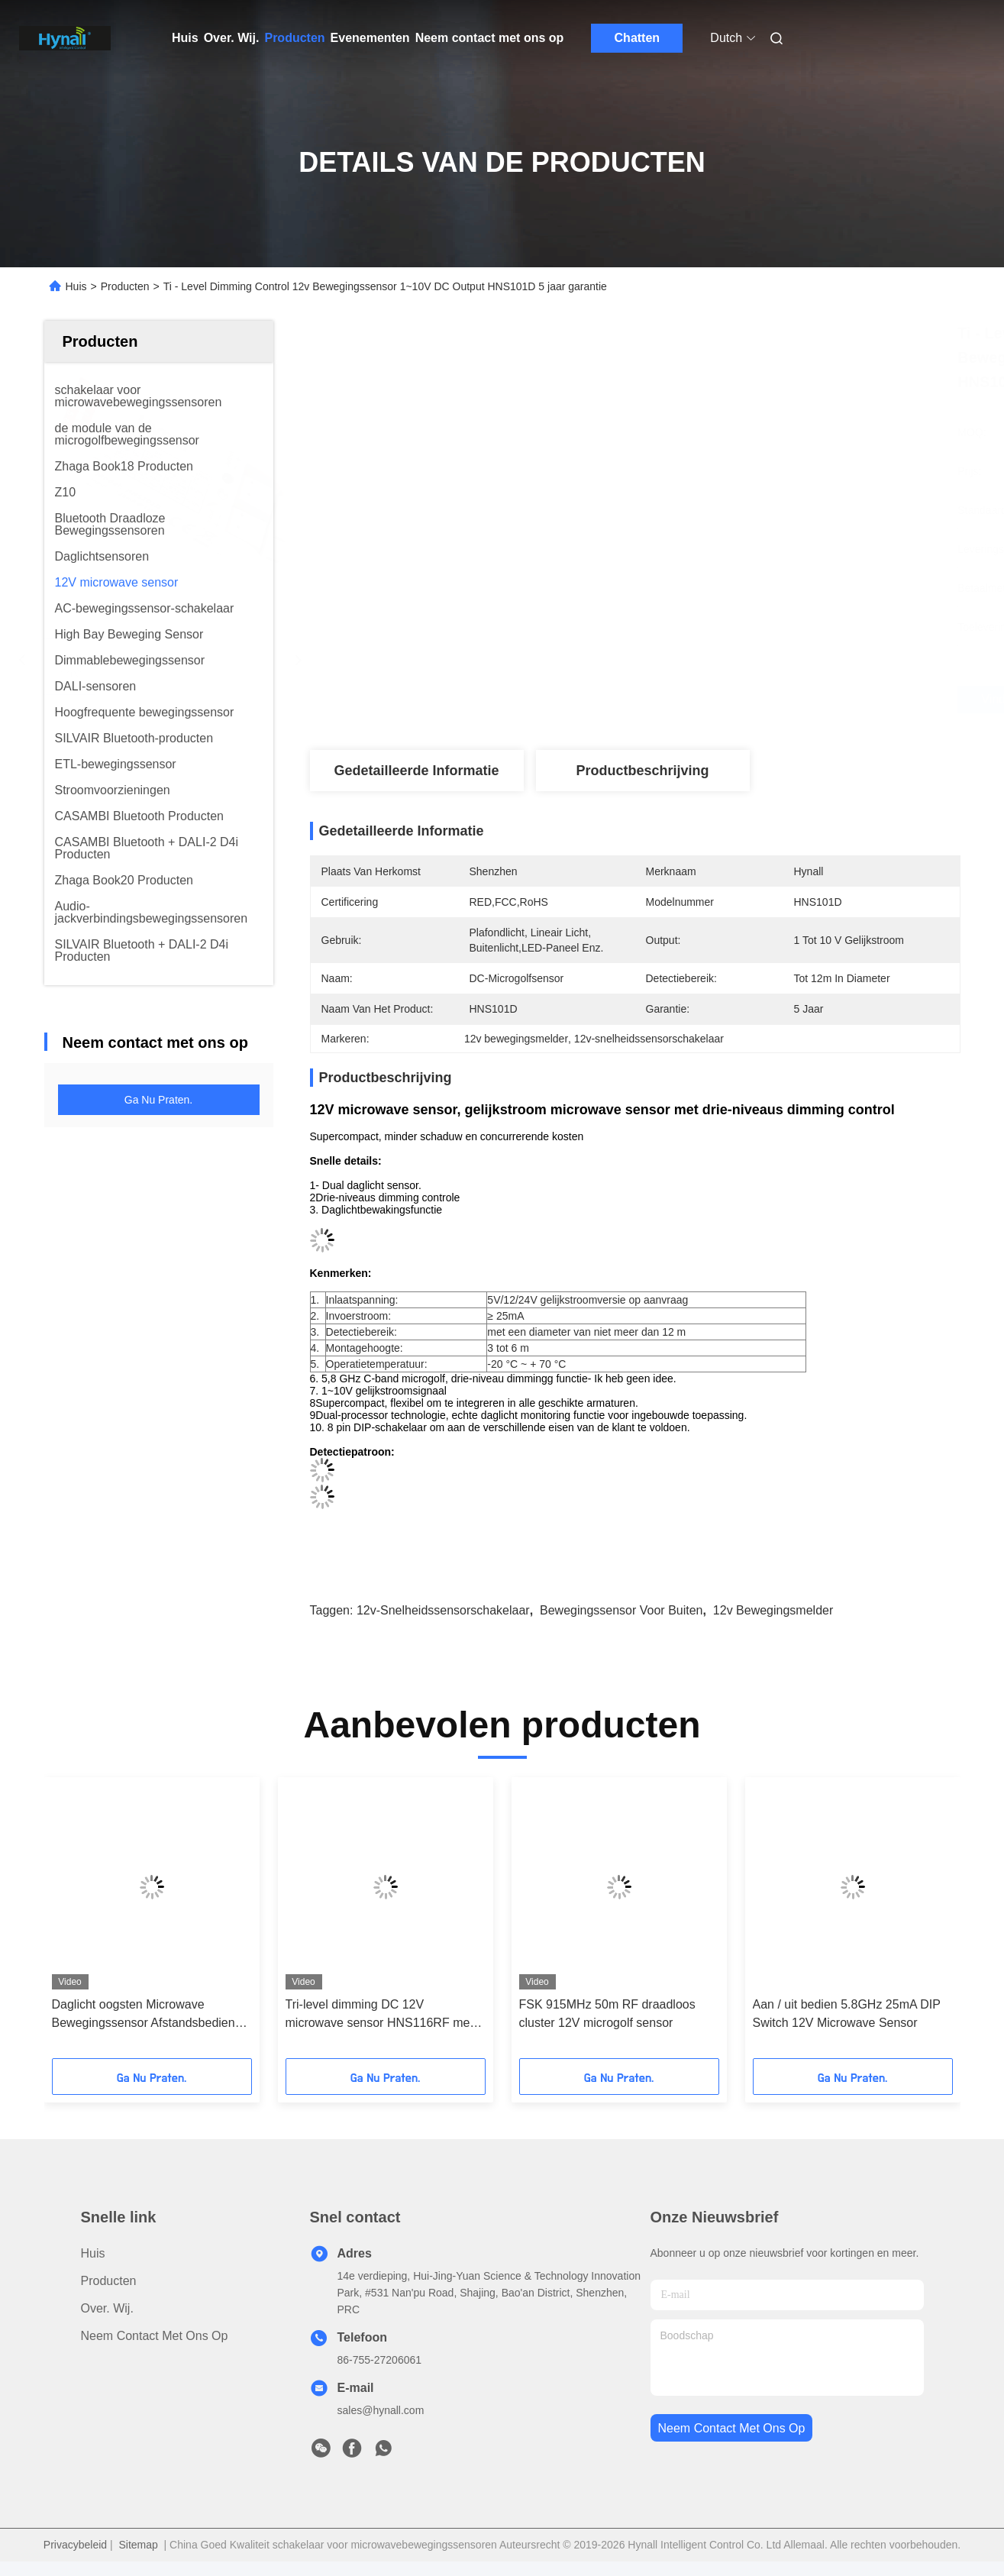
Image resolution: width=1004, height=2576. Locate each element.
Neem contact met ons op (489, 37)
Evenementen (370, 37)
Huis (185, 37)
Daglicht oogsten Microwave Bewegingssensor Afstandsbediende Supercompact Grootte (150, 2015)
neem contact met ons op (731, 2428)
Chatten (637, 37)
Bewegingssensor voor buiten (621, 1610)
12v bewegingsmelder (773, 1610)
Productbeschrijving (642, 770)
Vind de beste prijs (718, 699)
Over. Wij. (232, 37)
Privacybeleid (75, 2545)
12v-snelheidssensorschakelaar (443, 1610)
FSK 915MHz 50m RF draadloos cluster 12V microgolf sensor (607, 2013)
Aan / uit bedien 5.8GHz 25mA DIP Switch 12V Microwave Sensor (847, 2013)
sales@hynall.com (381, 2410)
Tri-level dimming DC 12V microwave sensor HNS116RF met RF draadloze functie (379, 2015)
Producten (294, 37)
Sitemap (137, 2545)
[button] (90, 1923)
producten (109, 2280)
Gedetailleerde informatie (416, 770)
